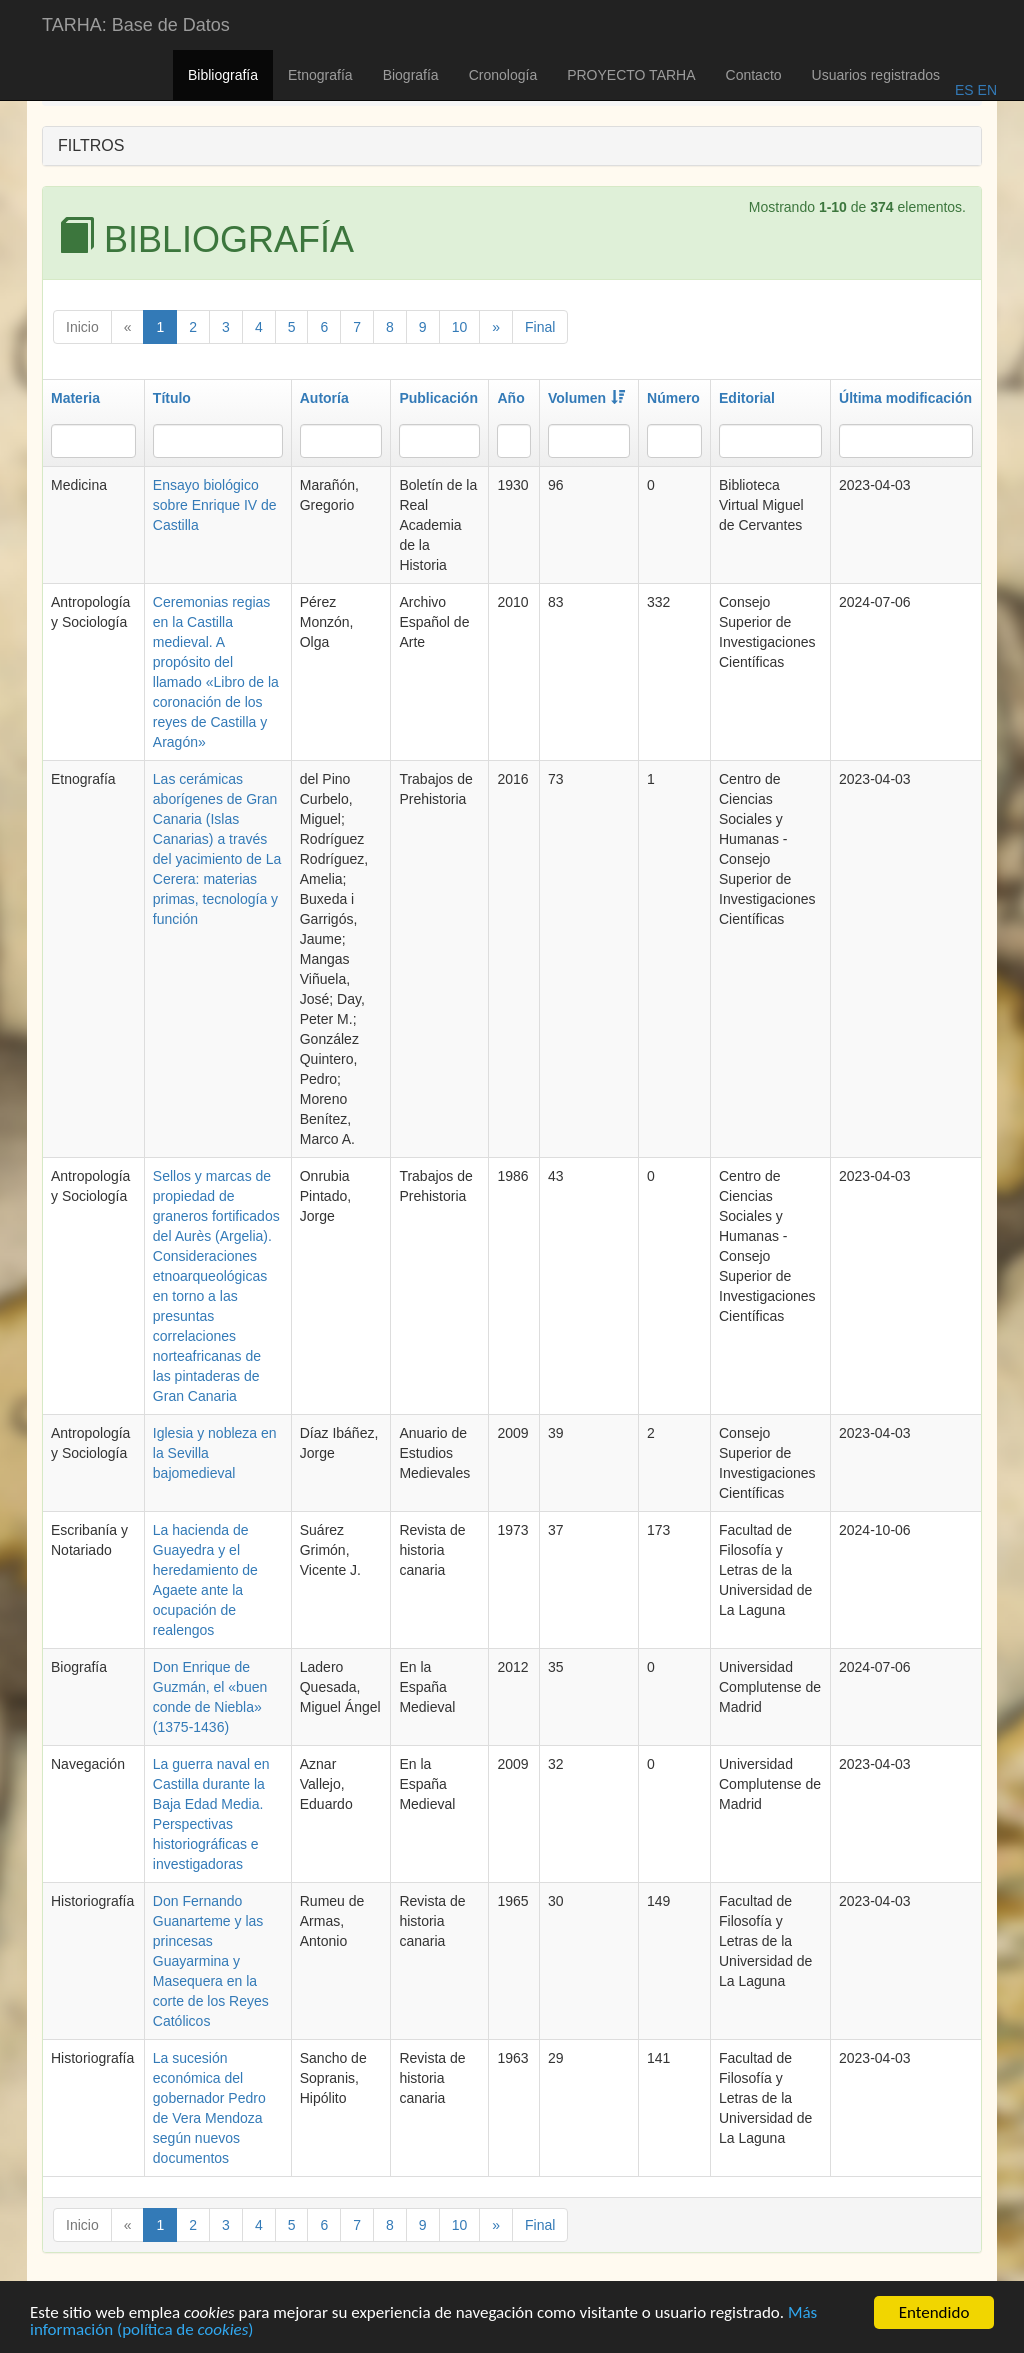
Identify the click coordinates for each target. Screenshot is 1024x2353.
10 (460, 327)
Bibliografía (223, 75)
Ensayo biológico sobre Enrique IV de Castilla (215, 505)
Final (540, 327)
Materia (75, 398)
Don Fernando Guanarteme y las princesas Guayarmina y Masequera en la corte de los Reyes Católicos (211, 1961)
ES (964, 90)
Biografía (411, 75)
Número (673, 398)
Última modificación (905, 398)
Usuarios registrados (876, 75)
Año (510, 398)
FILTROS (91, 145)
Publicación (438, 398)
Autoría (324, 398)
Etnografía (320, 75)
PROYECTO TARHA (631, 75)
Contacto (754, 75)
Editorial (747, 398)
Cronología (503, 75)
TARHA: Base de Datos (136, 25)
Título (172, 398)
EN (985, 90)
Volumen (586, 398)
